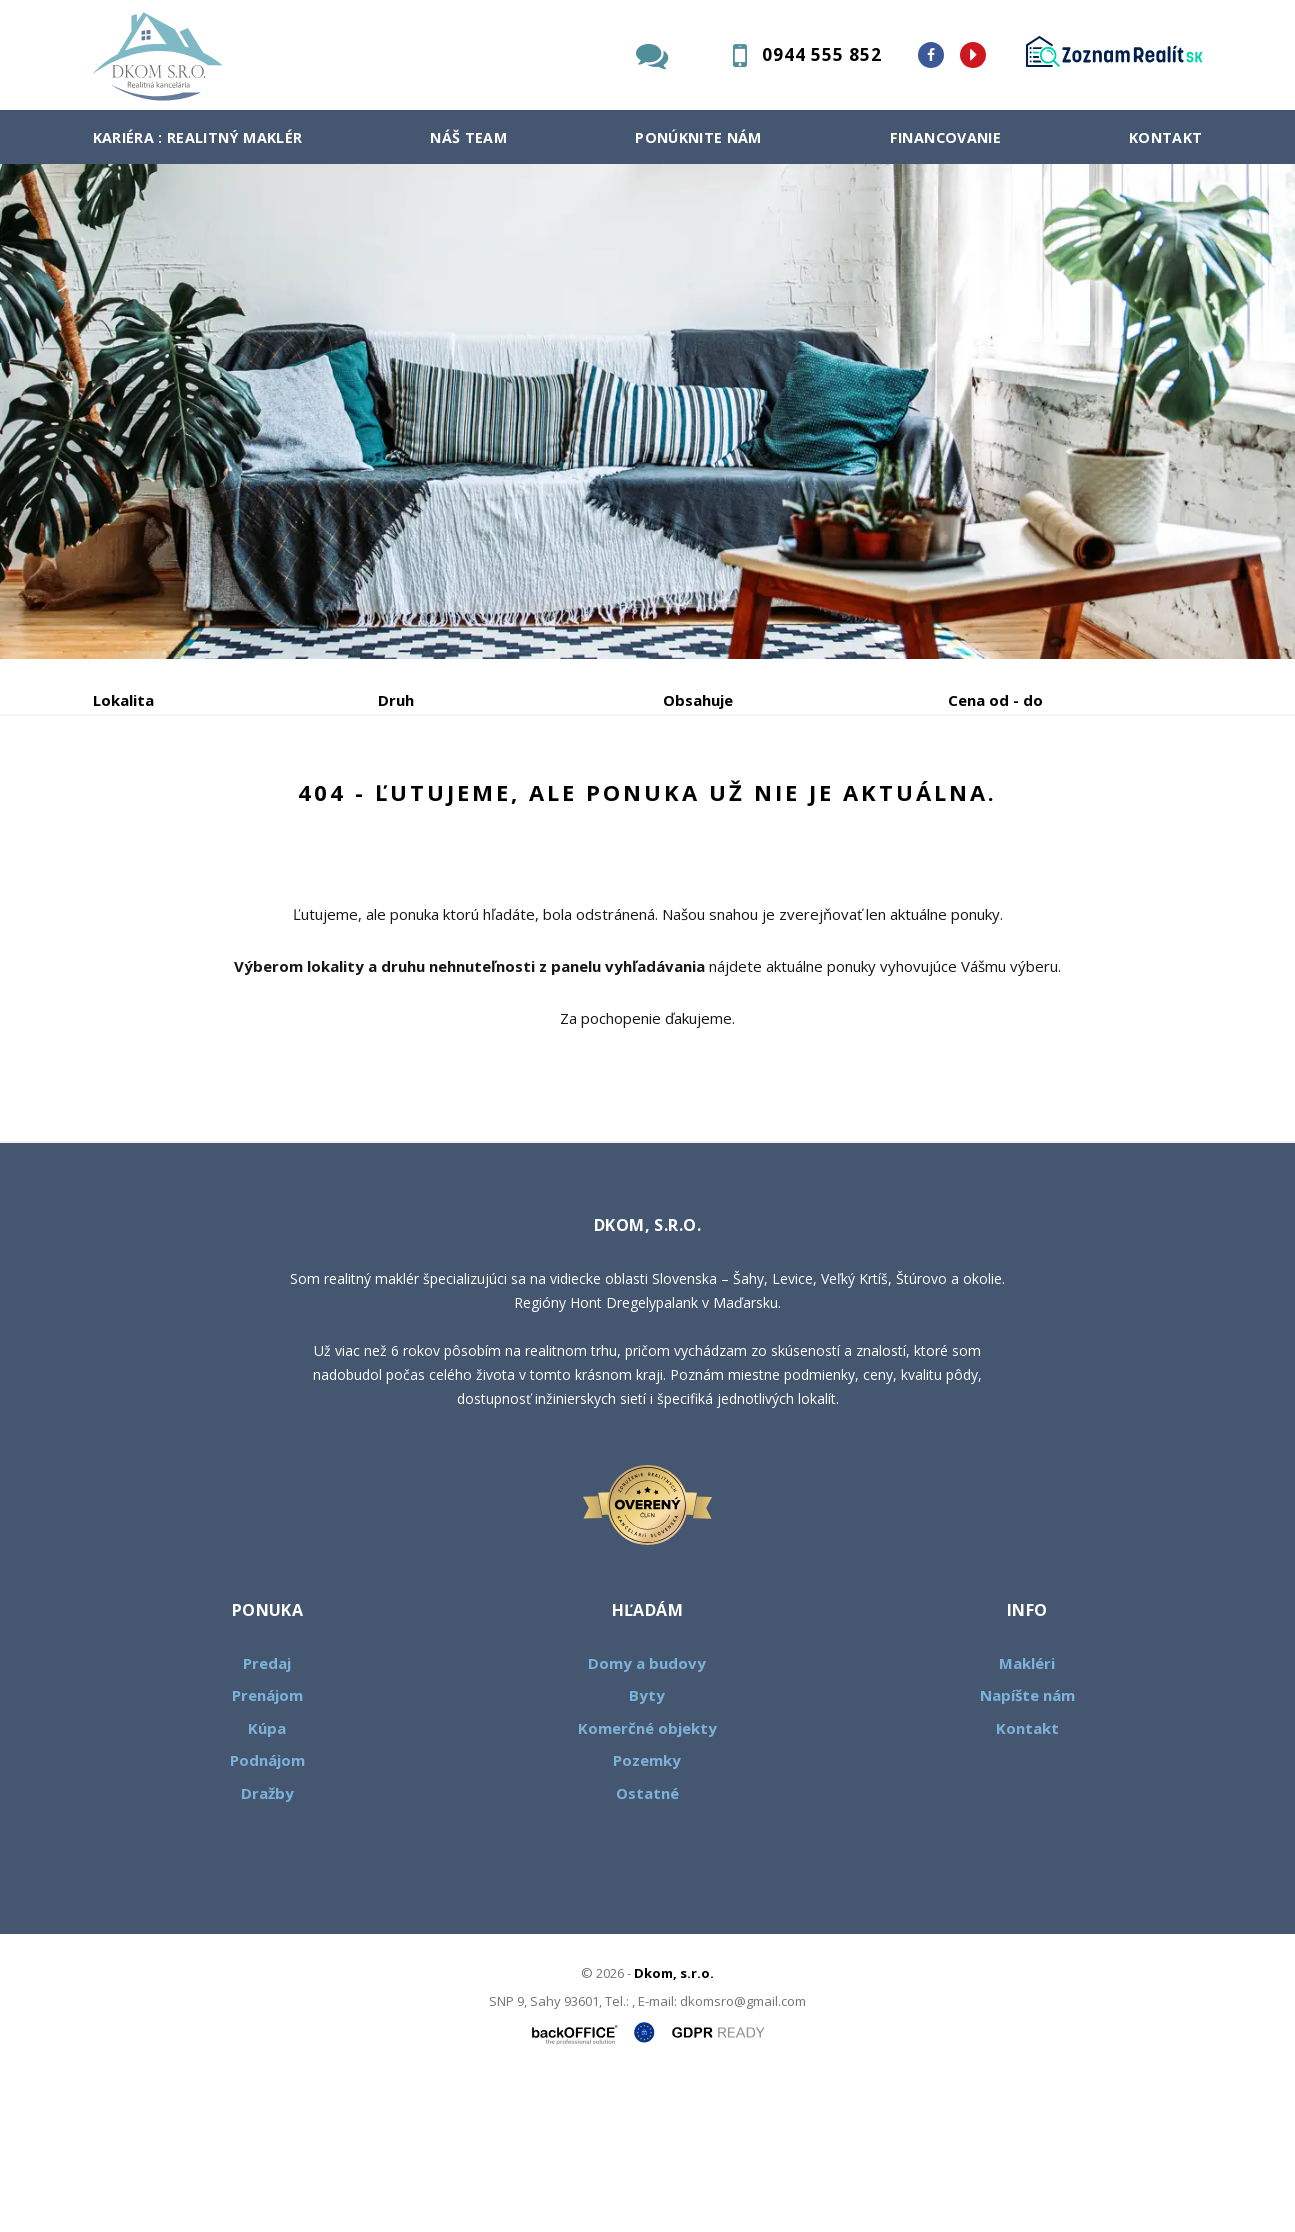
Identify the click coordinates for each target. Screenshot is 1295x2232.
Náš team (468, 137)
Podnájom (512, 804)
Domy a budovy (647, 1815)
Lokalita (123, 700)
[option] (647, 411)
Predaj (155, 804)
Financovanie (945, 137)
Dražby (267, 1945)
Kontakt (1166, 137)
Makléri (1027, 1815)
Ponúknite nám (698, 137)
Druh (396, 700)
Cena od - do (995, 700)
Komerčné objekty (647, 1880)
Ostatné (647, 1945)
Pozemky (647, 1912)
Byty (647, 1847)
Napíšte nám (1027, 1847)
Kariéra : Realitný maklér (198, 137)
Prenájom (277, 804)
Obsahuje (698, 700)
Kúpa (393, 804)
